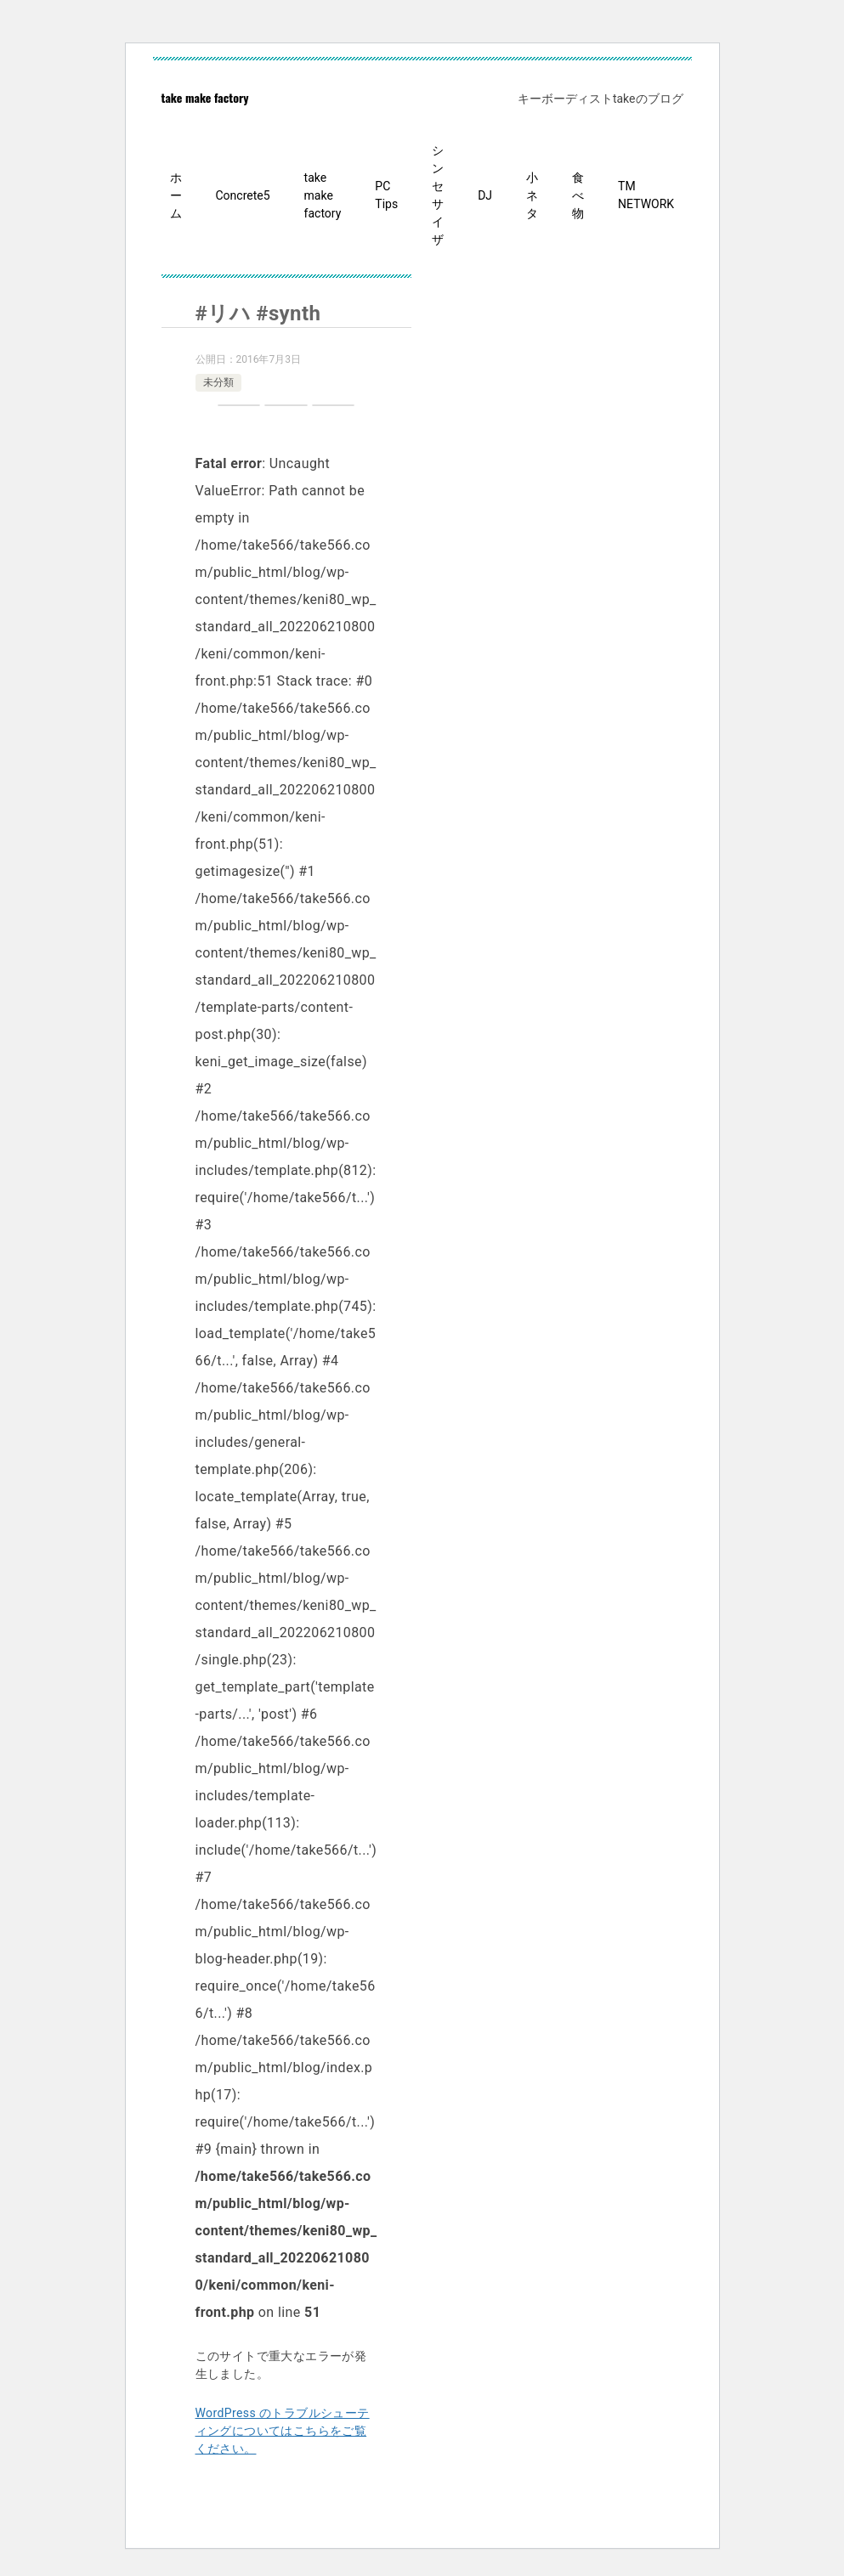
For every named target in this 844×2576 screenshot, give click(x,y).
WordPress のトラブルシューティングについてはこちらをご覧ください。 (282, 2430)
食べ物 (578, 195)
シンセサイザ (438, 195)
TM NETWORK (646, 195)
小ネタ (532, 195)
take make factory (205, 97)
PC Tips (386, 195)
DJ (485, 195)
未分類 (218, 382)
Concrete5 (243, 195)
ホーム (176, 195)
